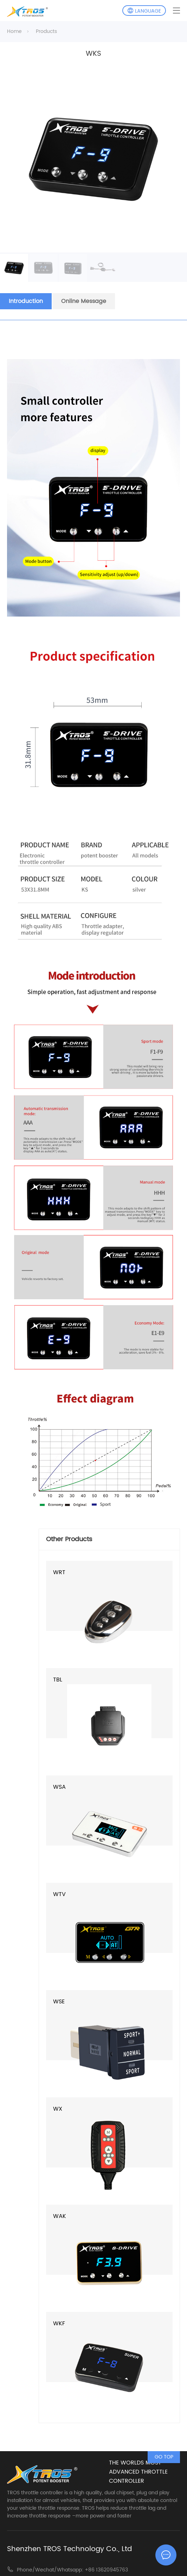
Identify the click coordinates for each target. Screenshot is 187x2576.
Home (14, 31)
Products (46, 31)
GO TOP (164, 2457)
